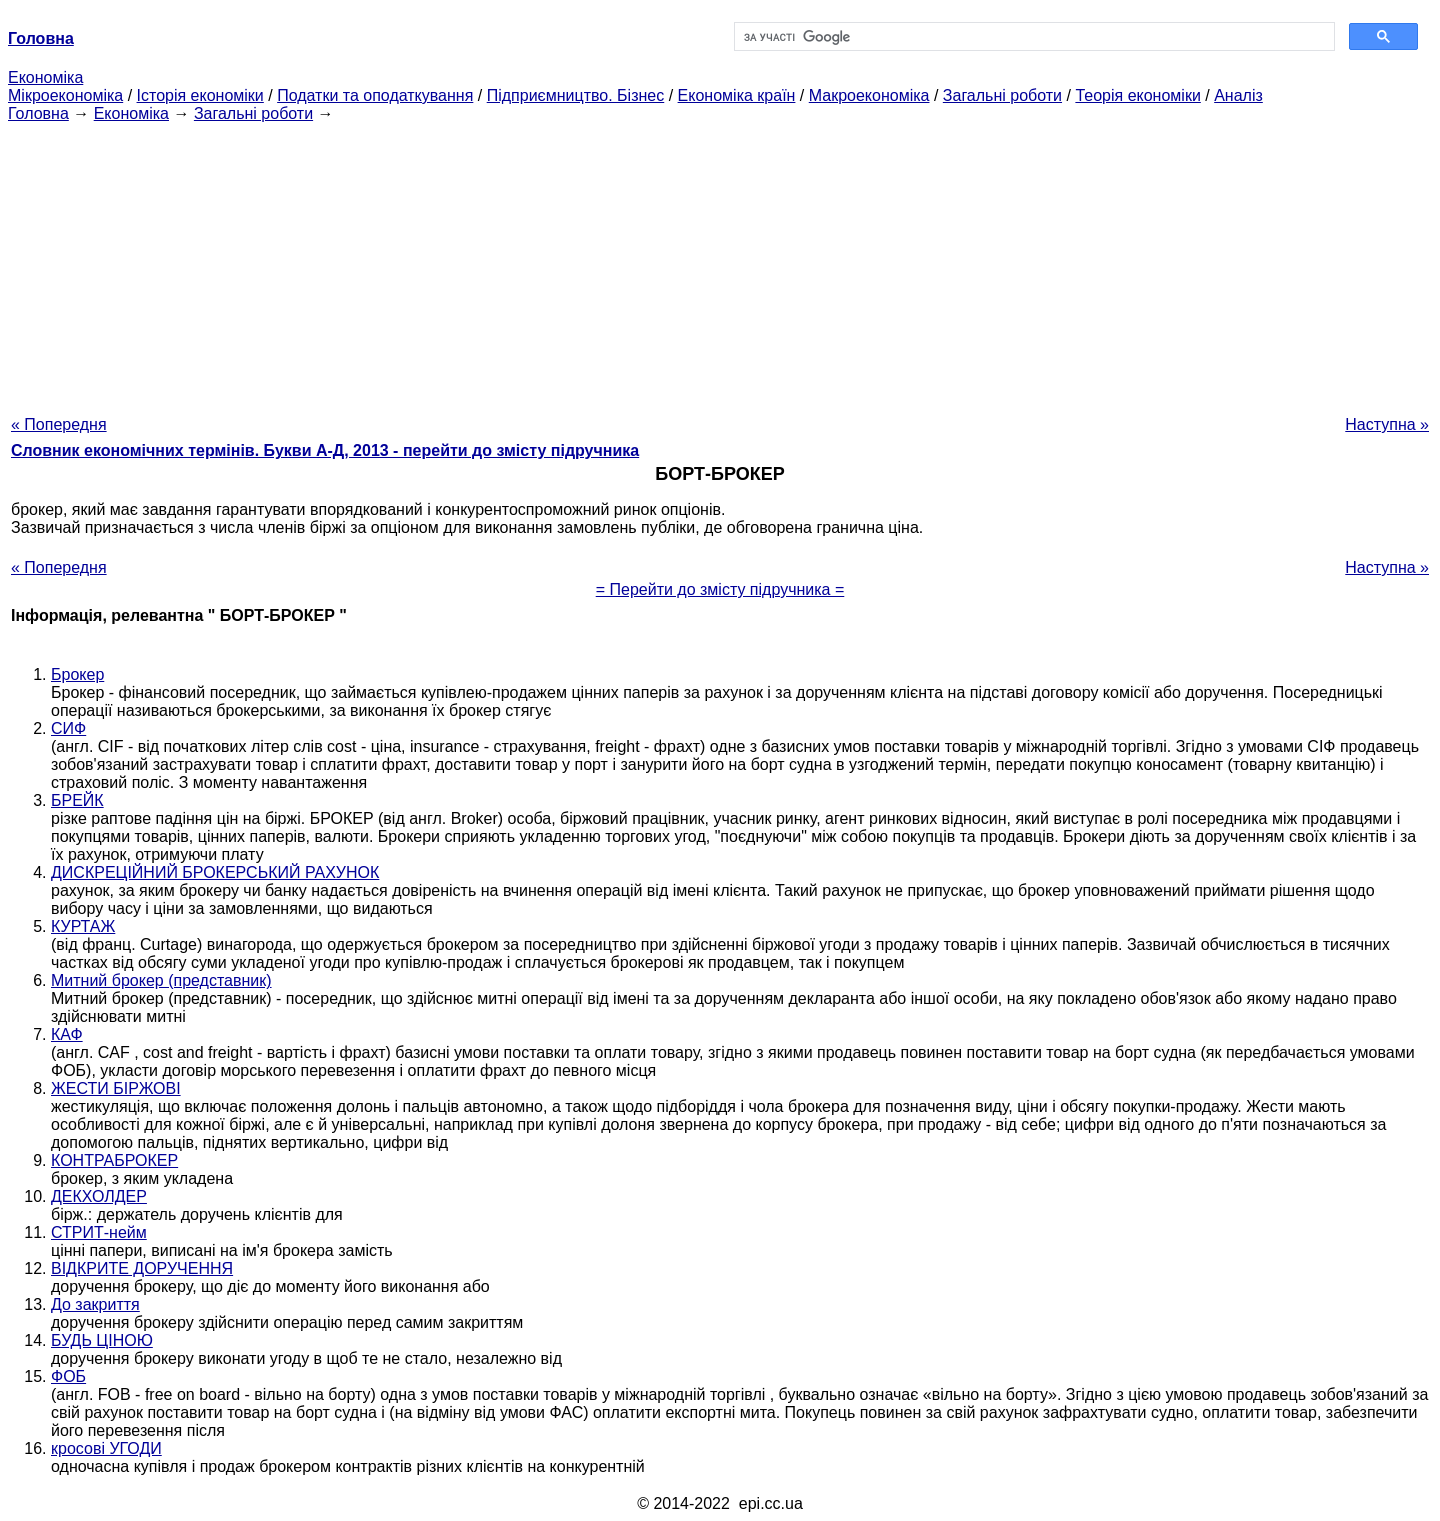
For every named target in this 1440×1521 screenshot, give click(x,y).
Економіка (45, 77)
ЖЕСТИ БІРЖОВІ (116, 1088)
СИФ (68, 728)
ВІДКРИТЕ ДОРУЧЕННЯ (142, 1268)
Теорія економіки (1137, 95)
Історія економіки (200, 95)
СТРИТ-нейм (99, 1232)
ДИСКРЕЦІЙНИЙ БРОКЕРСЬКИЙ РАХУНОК (215, 872)
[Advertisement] (720, 263)
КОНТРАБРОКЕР (114, 1160)
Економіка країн (737, 95)
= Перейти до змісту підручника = (720, 589)
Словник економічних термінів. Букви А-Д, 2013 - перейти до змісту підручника (325, 450)
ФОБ (68, 1376)
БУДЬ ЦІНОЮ (102, 1340)
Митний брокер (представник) (161, 980)
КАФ (67, 1034)
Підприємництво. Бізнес (576, 95)
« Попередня (59, 424)
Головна (38, 113)
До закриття (95, 1304)
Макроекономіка (869, 95)
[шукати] (1032, 37)
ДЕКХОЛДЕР (99, 1196)
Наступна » (1387, 424)
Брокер (77, 674)
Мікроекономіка (65, 95)
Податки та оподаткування (375, 95)
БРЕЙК (77, 800)
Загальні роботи (1002, 95)
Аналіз (1238, 95)
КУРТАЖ (83, 926)
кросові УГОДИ (106, 1448)
